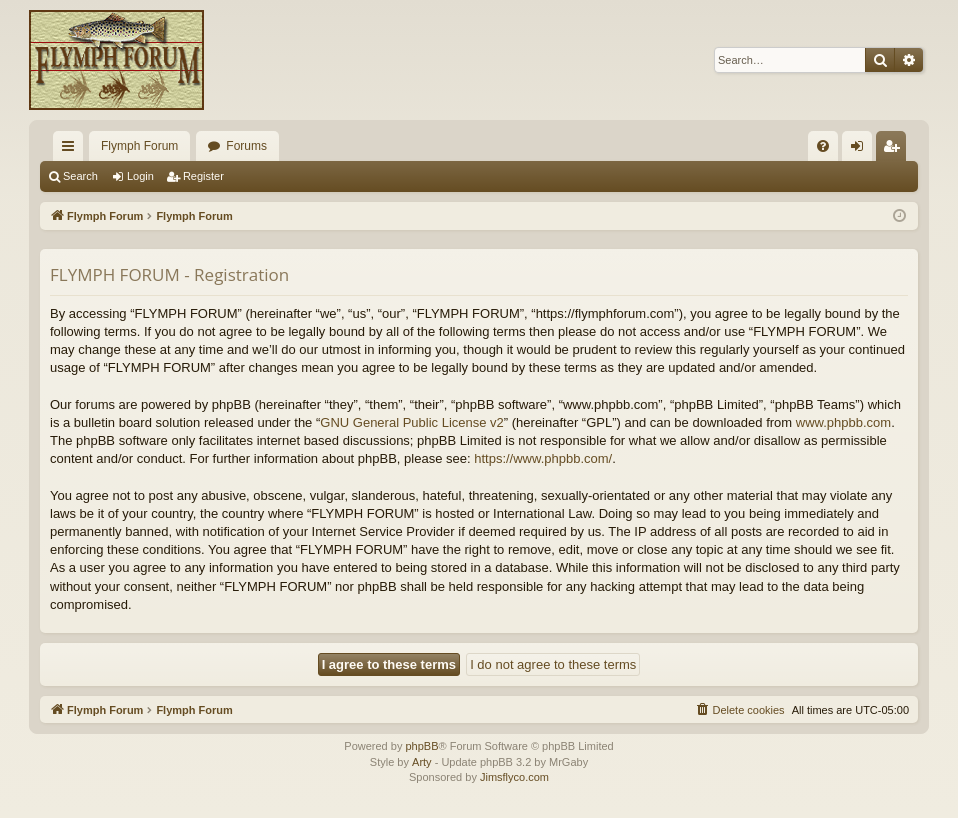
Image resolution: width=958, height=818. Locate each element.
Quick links (72, 150)
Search (80, 176)
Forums (246, 146)
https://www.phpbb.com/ (543, 458)
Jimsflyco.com (514, 777)
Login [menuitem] (861, 150)
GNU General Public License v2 (412, 422)
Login (140, 176)
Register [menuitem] (895, 150)
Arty (422, 762)
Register (203, 176)
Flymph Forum (139, 146)
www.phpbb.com (843, 422)
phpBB (421, 746)
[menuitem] (823, 146)
